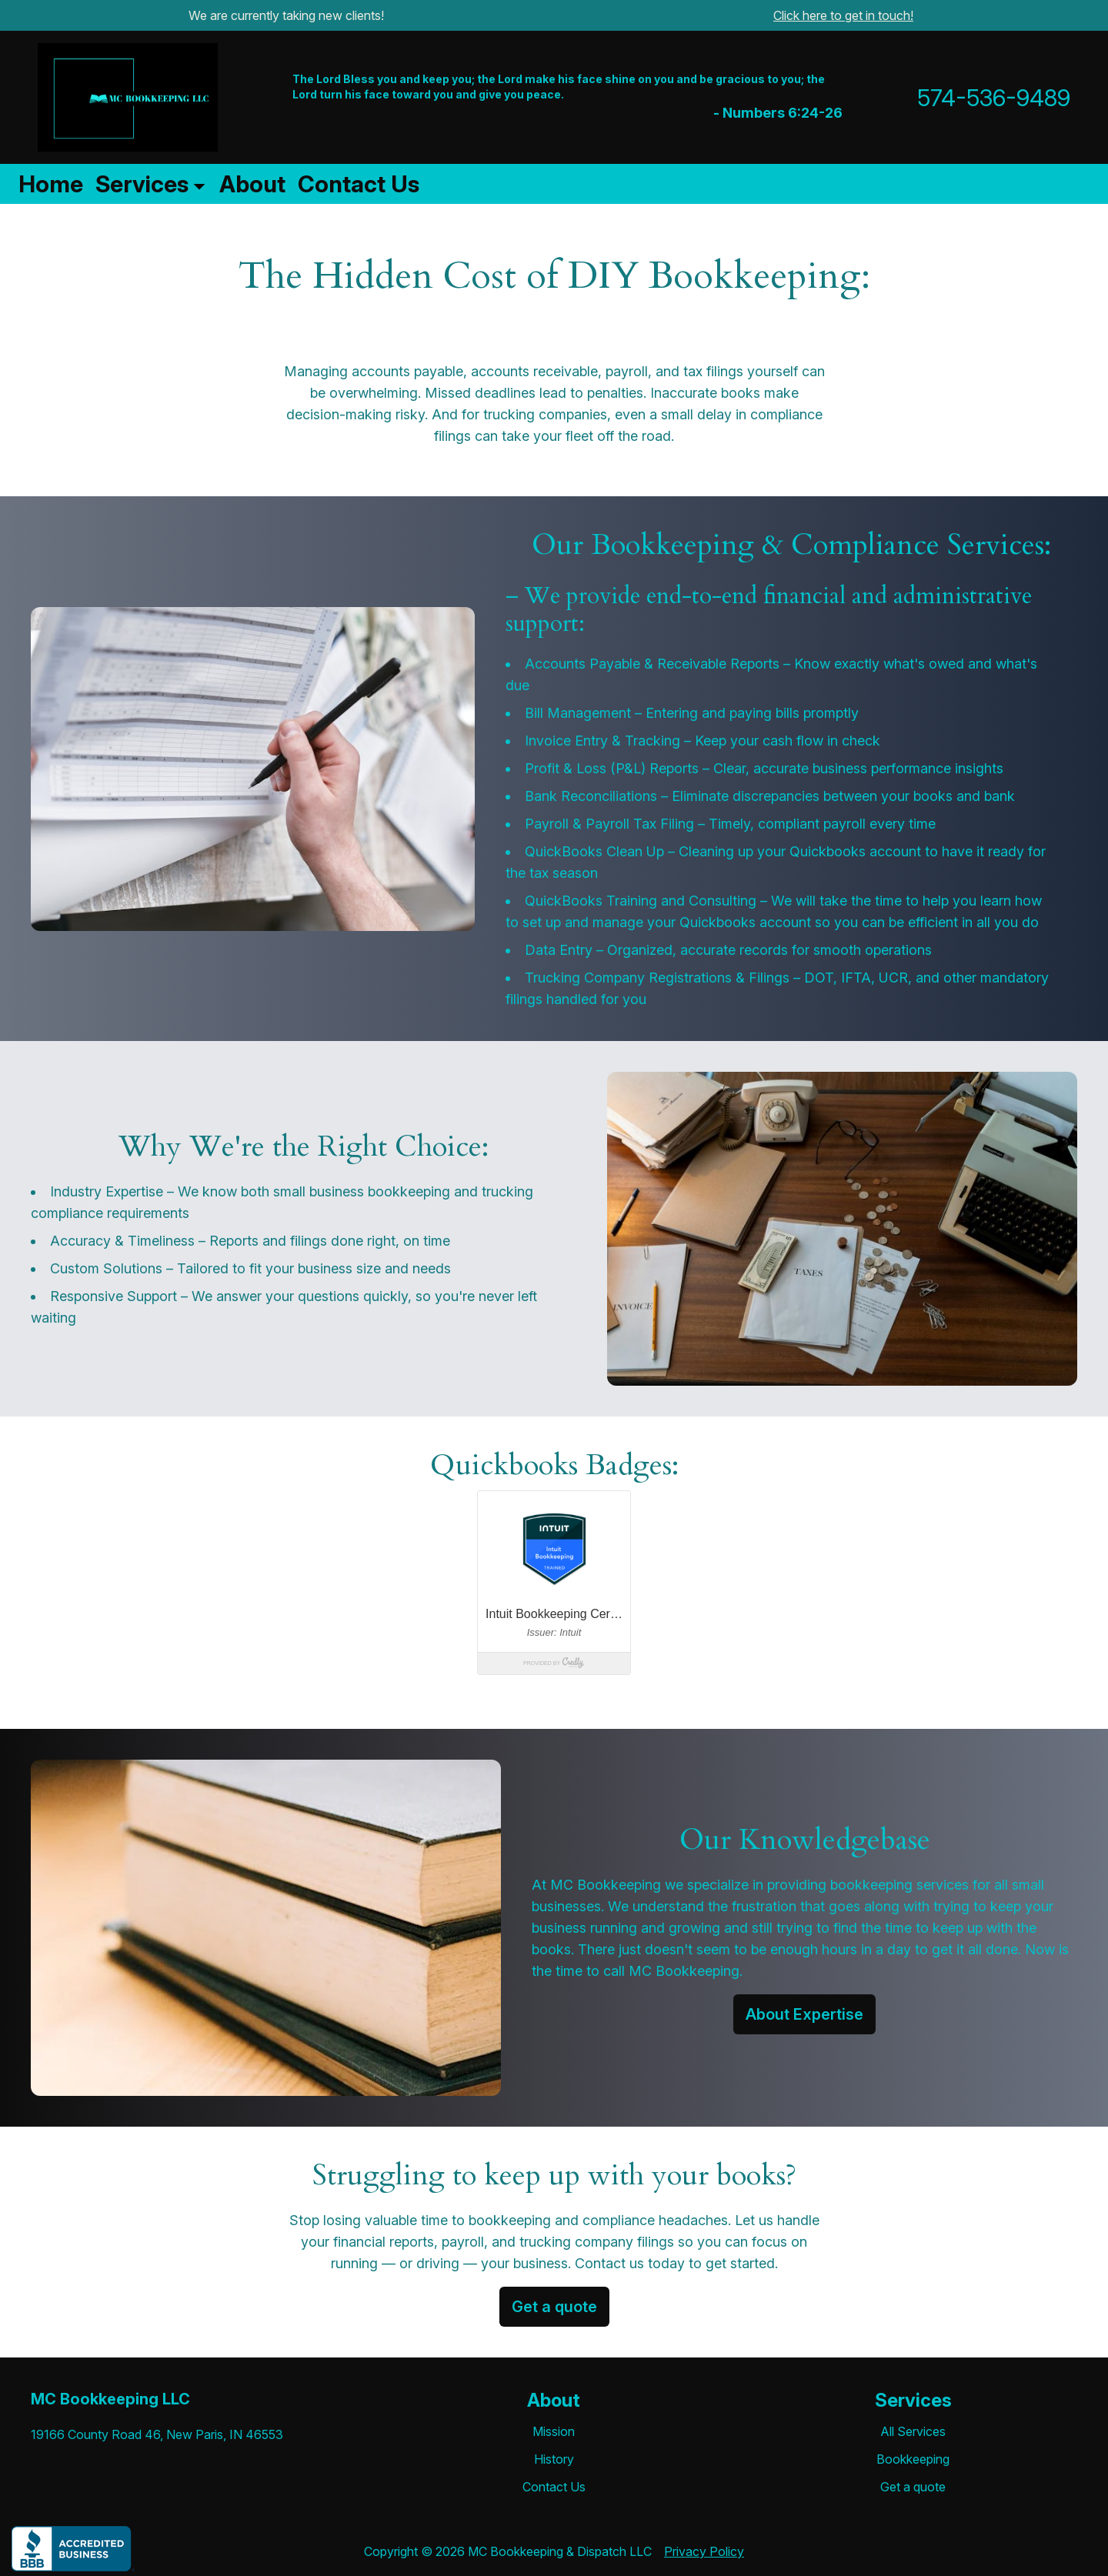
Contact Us (358, 184)
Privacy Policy (704, 2551)
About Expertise (804, 2014)
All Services (913, 2431)
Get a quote (554, 2306)
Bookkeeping (912, 2459)
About (252, 184)
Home (50, 184)
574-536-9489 (993, 98)
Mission (553, 2431)
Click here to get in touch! (843, 15)
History (554, 2459)
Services (142, 184)
